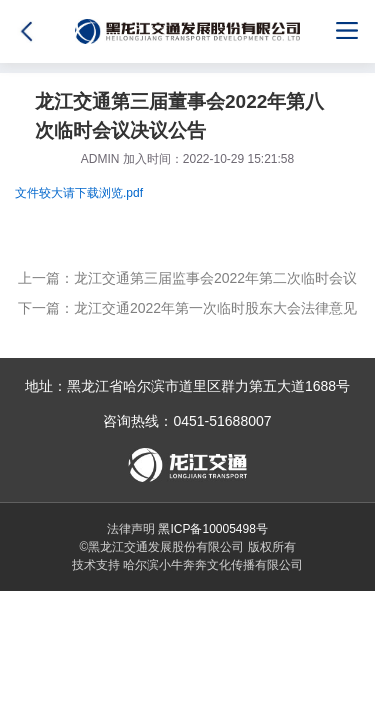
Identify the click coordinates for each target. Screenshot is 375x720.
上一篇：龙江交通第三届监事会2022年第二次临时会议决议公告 (187, 281)
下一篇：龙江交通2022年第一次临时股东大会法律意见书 (187, 311)
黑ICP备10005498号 (212, 529)
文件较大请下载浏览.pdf (79, 193)
